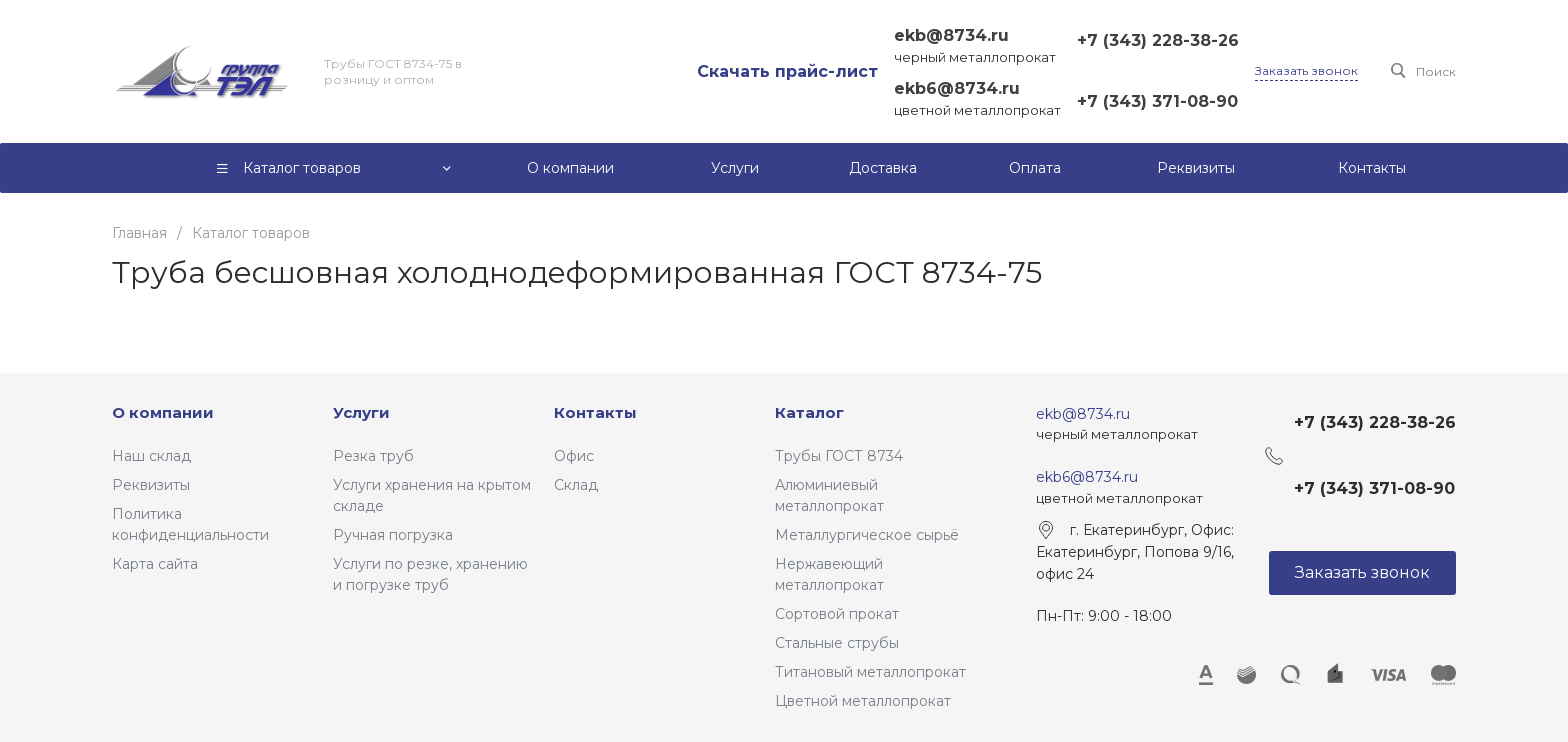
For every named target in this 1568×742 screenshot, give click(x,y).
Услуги (361, 412)
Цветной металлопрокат (863, 701)
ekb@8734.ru (951, 35)
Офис (574, 456)
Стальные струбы (837, 643)
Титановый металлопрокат (870, 672)
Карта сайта (155, 564)
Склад (576, 485)
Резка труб (373, 456)
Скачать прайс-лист (787, 71)
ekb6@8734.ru (957, 88)
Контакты (595, 412)
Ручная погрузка (393, 535)
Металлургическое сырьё (867, 535)
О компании (163, 412)
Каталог (809, 412)
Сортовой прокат (837, 614)
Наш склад (151, 456)
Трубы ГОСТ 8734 (839, 456)
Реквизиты (151, 485)
